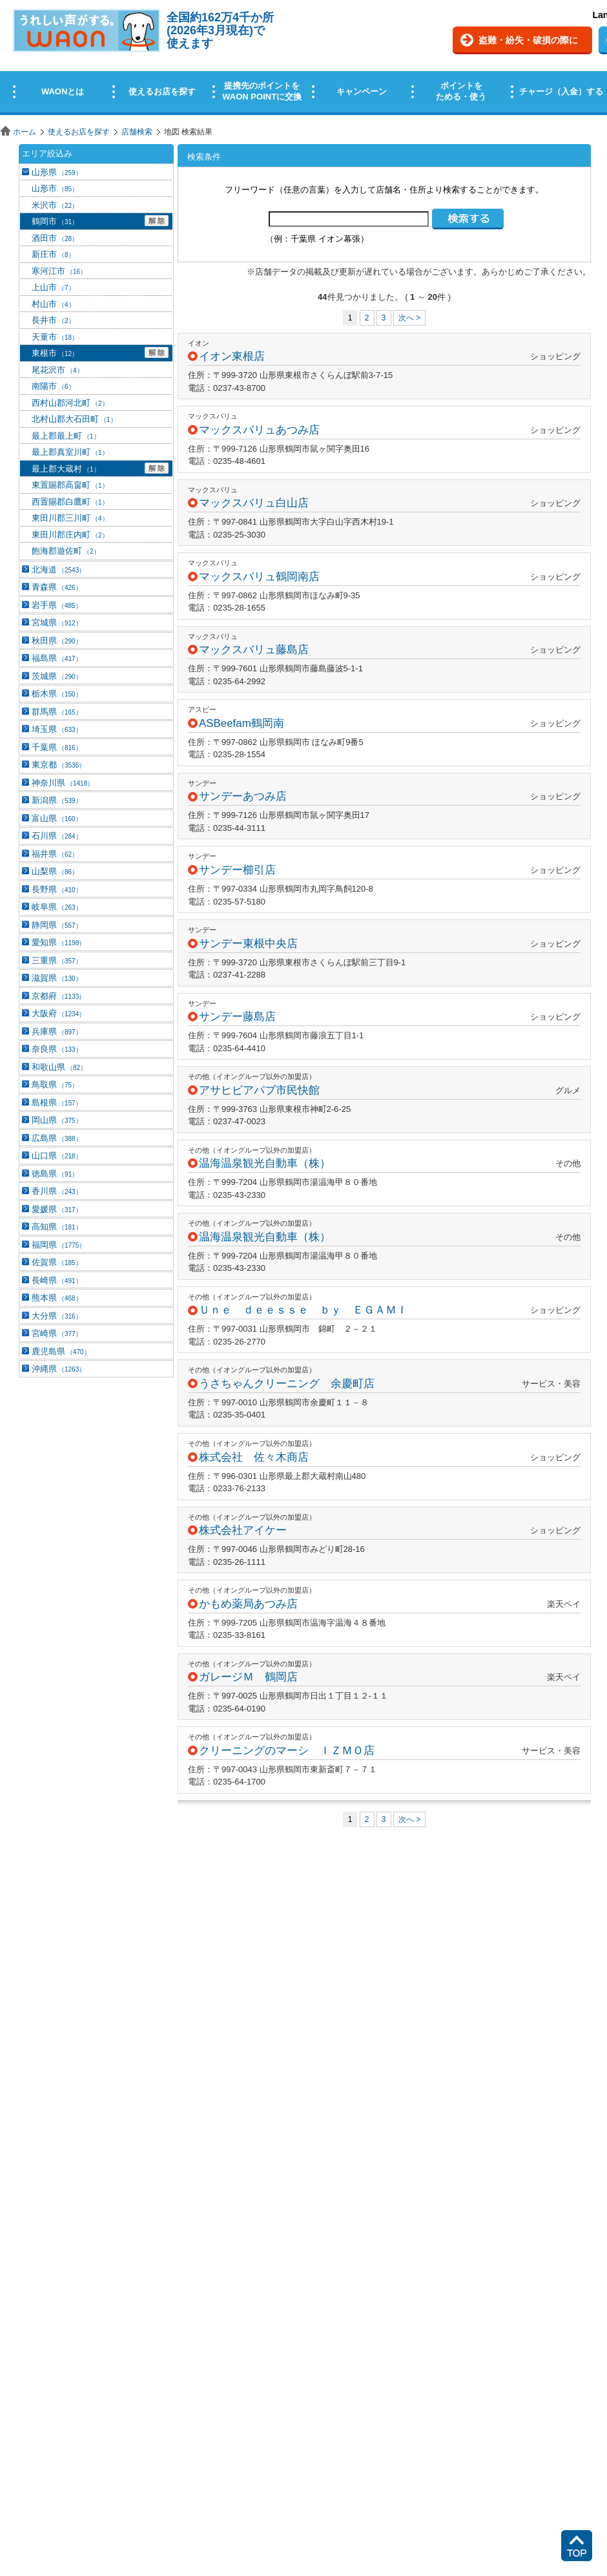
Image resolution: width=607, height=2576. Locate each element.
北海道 (58, 569)
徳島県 (55, 1173)
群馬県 (57, 712)
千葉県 (57, 747)
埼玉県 (57, 729)
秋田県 (57, 640)
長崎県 (57, 1280)
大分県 (57, 1316)
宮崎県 (57, 1333)
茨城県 (57, 676)
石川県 (57, 836)
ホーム (24, 131)
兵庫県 (57, 1031)
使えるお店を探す (79, 131)
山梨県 (55, 871)
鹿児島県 (61, 1351)
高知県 (57, 1226)
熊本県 (57, 1298)
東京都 (58, 765)
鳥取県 (55, 1084)
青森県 (57, 587)
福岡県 (58, 1245)
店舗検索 (136, 131)
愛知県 (58, 942)
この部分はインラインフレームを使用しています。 (303, 60)
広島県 (57, 1138)
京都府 (58, 996)
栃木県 (57, 693)
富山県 (57, 818)
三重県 (57, 960)
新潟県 (57, 800)
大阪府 (58, 1013)
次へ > (409, 317)
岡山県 (57, 1120)
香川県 (57, 1191)
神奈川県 (63, 783)
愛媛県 (57, 1209)
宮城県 (57, 622)
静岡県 (57, 925)
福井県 (55, 854)
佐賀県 (57, 1262)
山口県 (57, 1155)
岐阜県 (57, 907)
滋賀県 (57, 978)
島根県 (57, 1102)
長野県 (57, 889)
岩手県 (57, 605)
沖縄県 (58, 1369)
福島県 (57, 658)
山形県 (57, 172)
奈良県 (57, 1049)
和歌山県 (59, 1067)
